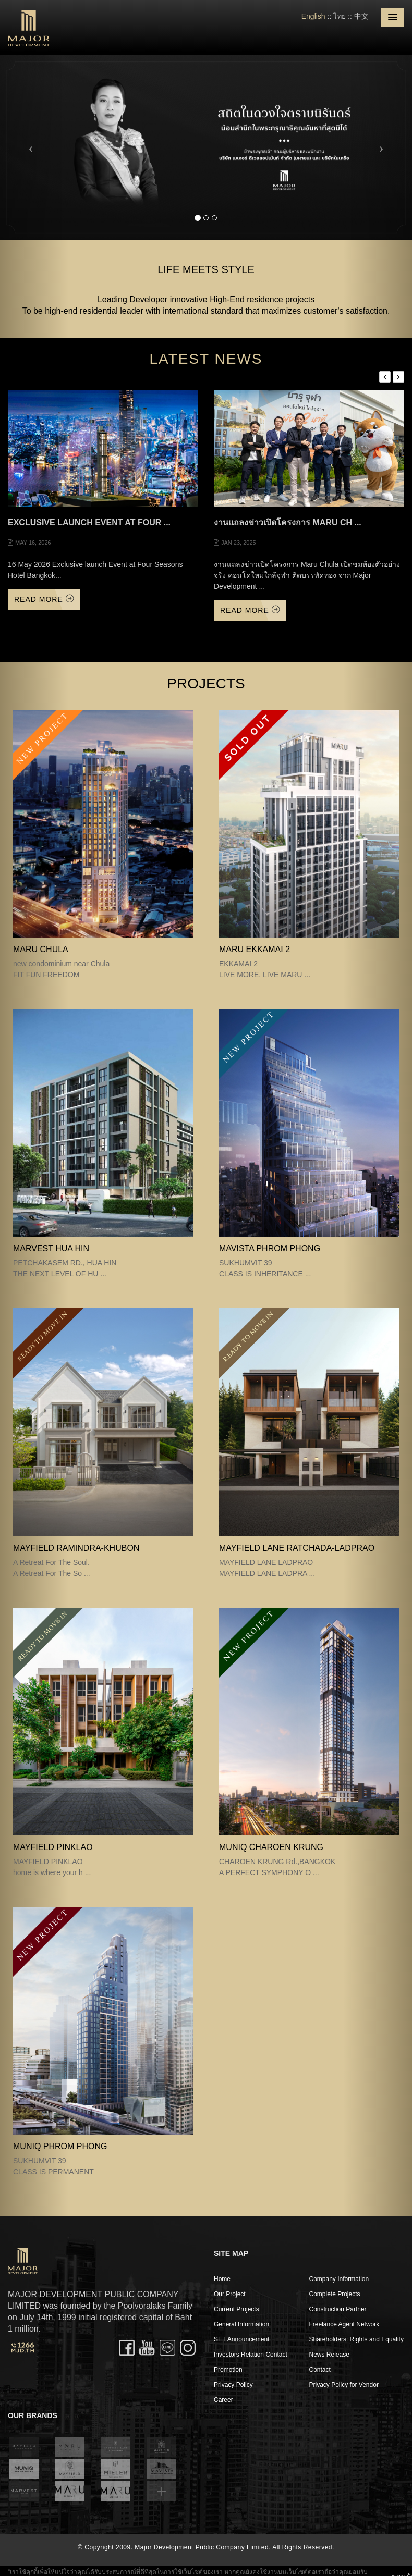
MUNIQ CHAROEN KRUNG (271, 1847)
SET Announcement (242, 2339)
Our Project (230, 2294)
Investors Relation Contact (250, 2354)
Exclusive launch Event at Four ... (89, 522)
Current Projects (236, 2309)
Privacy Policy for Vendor (344, 2384)
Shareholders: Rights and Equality (356, 2339)
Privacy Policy (233, 2384)
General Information (241, 2324)
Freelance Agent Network (344, 2324)
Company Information (339, 2279)
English (313, 16)
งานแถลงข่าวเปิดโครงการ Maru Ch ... (287, 522)
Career (223, 2400)
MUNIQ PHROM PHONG (60, 2146)
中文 (361, 16)
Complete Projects (334, 2294)
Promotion (228, 2369)
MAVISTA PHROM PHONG (269, 1248)
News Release (329, 2354)
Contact (320, 2369)
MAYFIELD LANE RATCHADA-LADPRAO (296, 1548)
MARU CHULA (40, 949)
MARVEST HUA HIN (51, 1248)
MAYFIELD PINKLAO (53, 1847)
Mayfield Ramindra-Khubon (76, 1548)
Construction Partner (338, 2309)
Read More (44, 599)
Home (222, 2279)
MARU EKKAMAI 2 (254, 949)
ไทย (339, 16)
